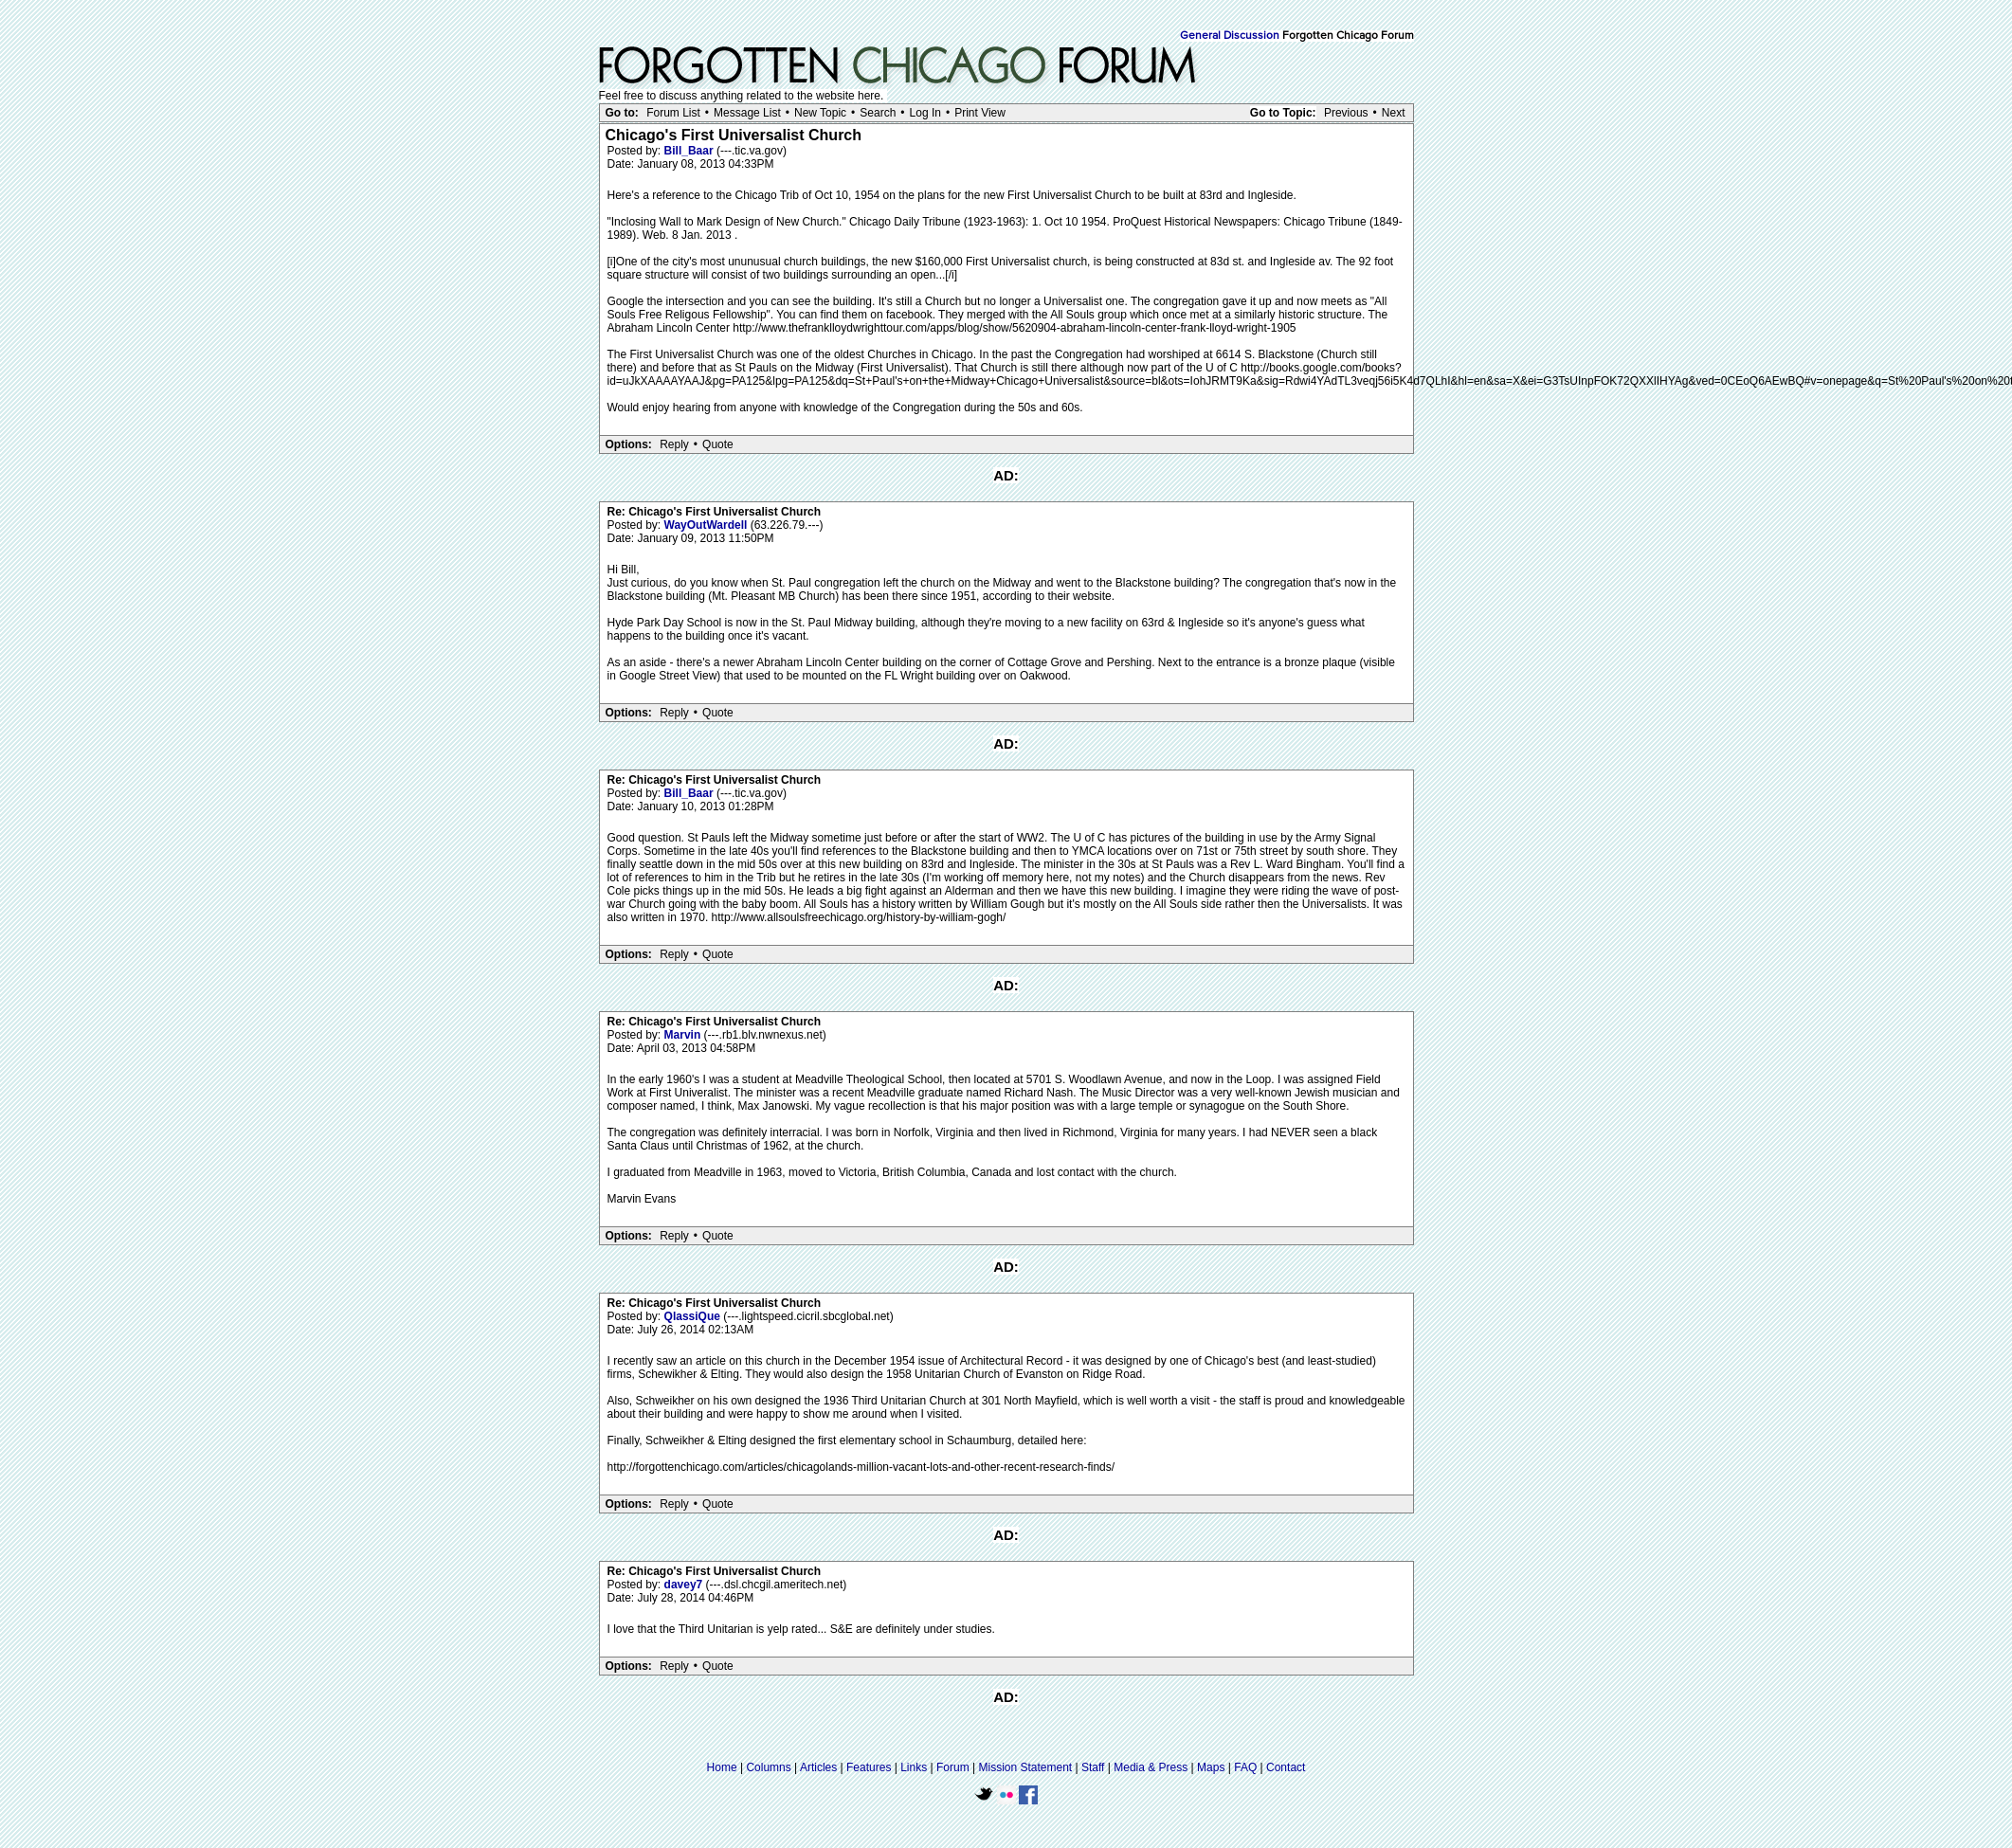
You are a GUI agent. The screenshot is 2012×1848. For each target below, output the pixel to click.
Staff (1092, 1767)
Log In (925, 112)
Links (913, 1767)
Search (878, 112)
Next (1393, 112)
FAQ (1245, 1767)
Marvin (684, 1035)
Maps (1210, 1767)
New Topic (820, 112)
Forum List (673, 112)
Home (722, 1767)
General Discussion (1229, 36)
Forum (953, 1767)
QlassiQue (694, 1316)
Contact (1285, 1767)
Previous (1346, 112)
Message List (747, 112)
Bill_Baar (690, 150)
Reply (674, 444)
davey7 (685, 1584)
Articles (818, 1767)
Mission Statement (1025, 1767)
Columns (768, 1767)
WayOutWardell (707, 525)
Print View (980, 112)
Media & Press (1150, 1767)
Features (868, 1767)
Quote (718, 444)
